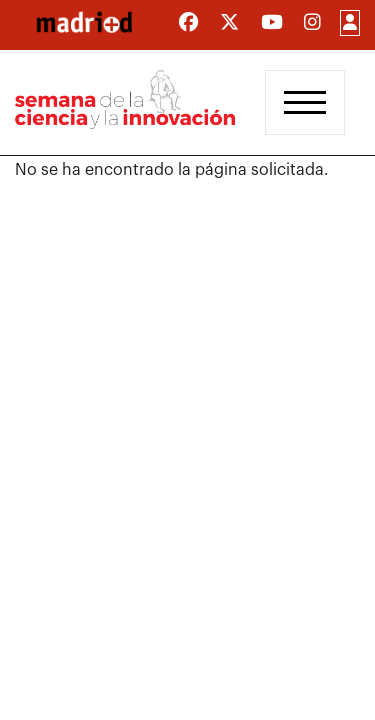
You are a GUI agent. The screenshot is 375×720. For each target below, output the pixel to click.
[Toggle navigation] (305, 102)
